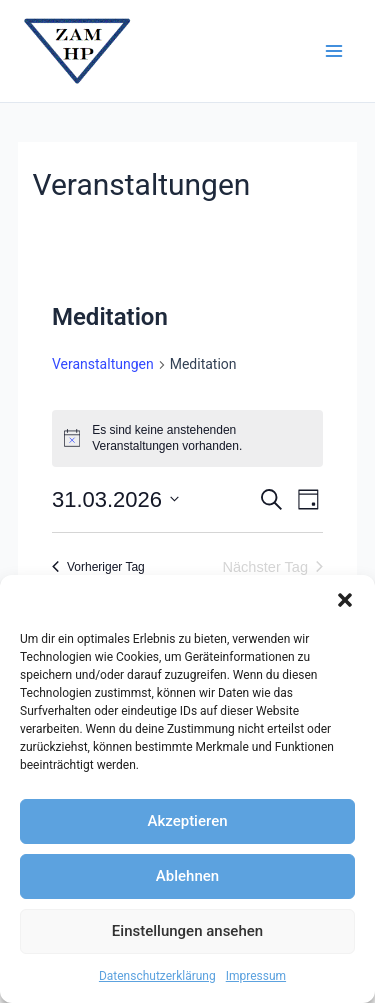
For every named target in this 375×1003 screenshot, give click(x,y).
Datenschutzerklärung (157, 976)
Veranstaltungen (103, 364)
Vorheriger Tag (98, 567)
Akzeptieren (187, 821)
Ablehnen (187, 876)
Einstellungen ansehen (187, 931)
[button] (345, 600)
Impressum (256, 976)
